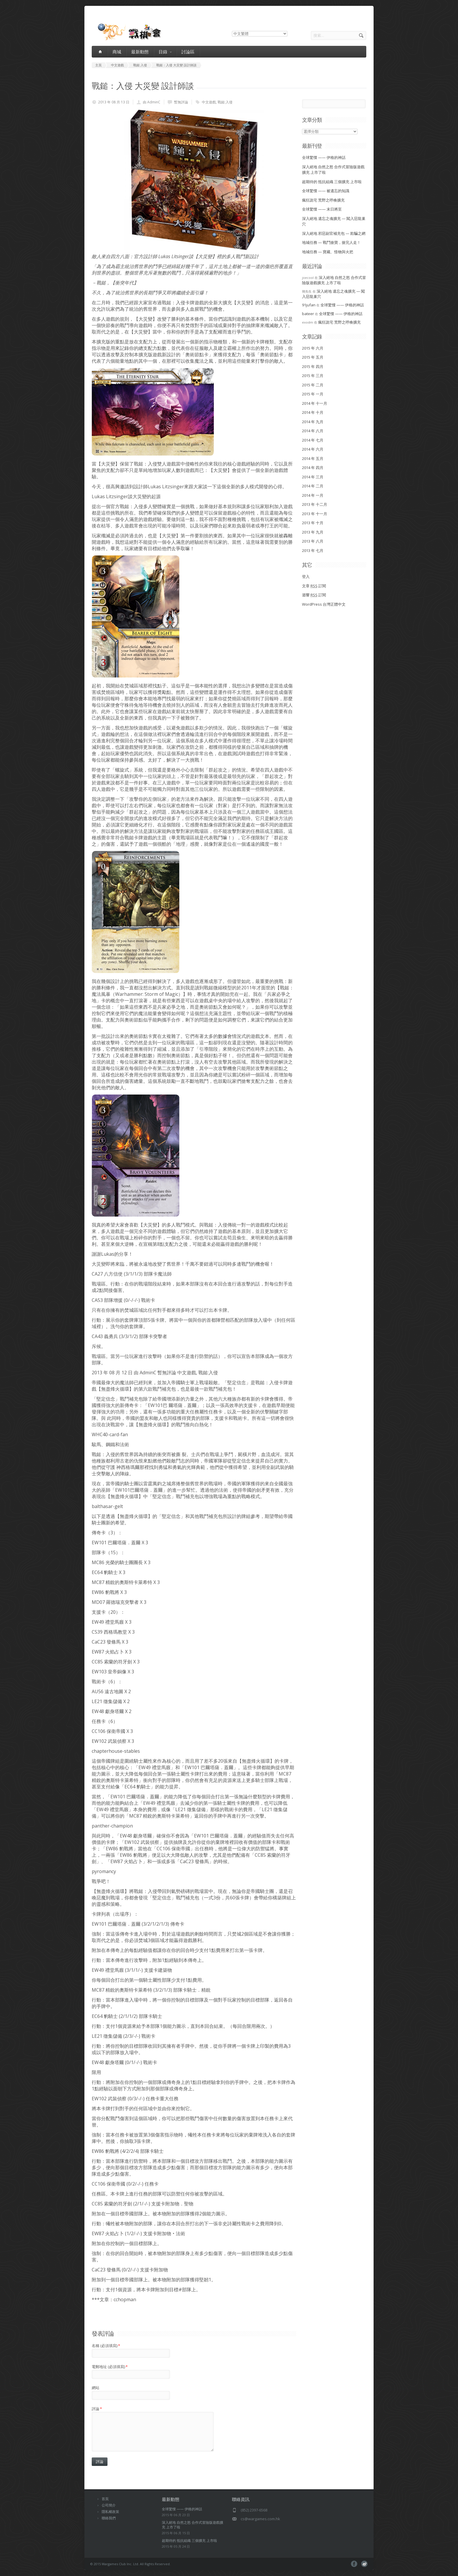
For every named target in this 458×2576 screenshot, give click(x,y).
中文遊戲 (209, 102)
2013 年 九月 (312, 532)
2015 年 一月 (312, 394)
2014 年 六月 (312, 449)
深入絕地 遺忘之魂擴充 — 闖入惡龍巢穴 (333, 294)
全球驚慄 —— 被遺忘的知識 (325, 190)
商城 (116, 52)
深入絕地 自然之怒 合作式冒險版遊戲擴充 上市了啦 (334, 280)
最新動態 (140, 52)
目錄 (165, 52)
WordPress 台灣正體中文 (324, 604)
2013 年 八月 (312, 541)
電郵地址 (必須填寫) (110, 2366)
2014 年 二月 (312, 486)
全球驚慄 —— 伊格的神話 (324, 157)
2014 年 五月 (312, 458)
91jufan (308, 305)
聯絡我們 (109, 2518)
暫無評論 (181, 102)
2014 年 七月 (312, 440)
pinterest (364, 2564)
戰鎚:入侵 (225, 102)
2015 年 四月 (312, 366)
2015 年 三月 (312, 375)
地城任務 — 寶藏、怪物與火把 (327, 251)
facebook (354, 2564)
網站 (95, 2387)
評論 (97, 2408)
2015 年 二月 (312, 385)
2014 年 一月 (312, 495)
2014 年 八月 (312, 430)
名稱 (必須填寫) (106, 2345)
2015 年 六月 (312, 348)
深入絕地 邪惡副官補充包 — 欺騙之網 (333, 233)
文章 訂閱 (314, 585)
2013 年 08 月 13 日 (113, 102)
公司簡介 (109, 2505)
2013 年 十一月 (314, 513)
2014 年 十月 (312, 412)
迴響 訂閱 (314, 594)
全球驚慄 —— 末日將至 (322, 209)
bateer (308, 313)
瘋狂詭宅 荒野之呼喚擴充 (323, 200)
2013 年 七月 (312, 550)
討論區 (188, 52)
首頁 (105, 2498)
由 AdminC (151, 102)
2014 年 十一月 (314, 403)
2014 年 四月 (312, 467)
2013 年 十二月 (314, 504)
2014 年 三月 (312, 477)
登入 (306, 576)
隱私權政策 (110, 2511)
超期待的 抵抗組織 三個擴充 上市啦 (332, 181)
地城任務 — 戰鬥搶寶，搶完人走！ (331, 242)
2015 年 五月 (312, 357)
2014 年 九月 (312, 421)
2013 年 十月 (312, 522)
